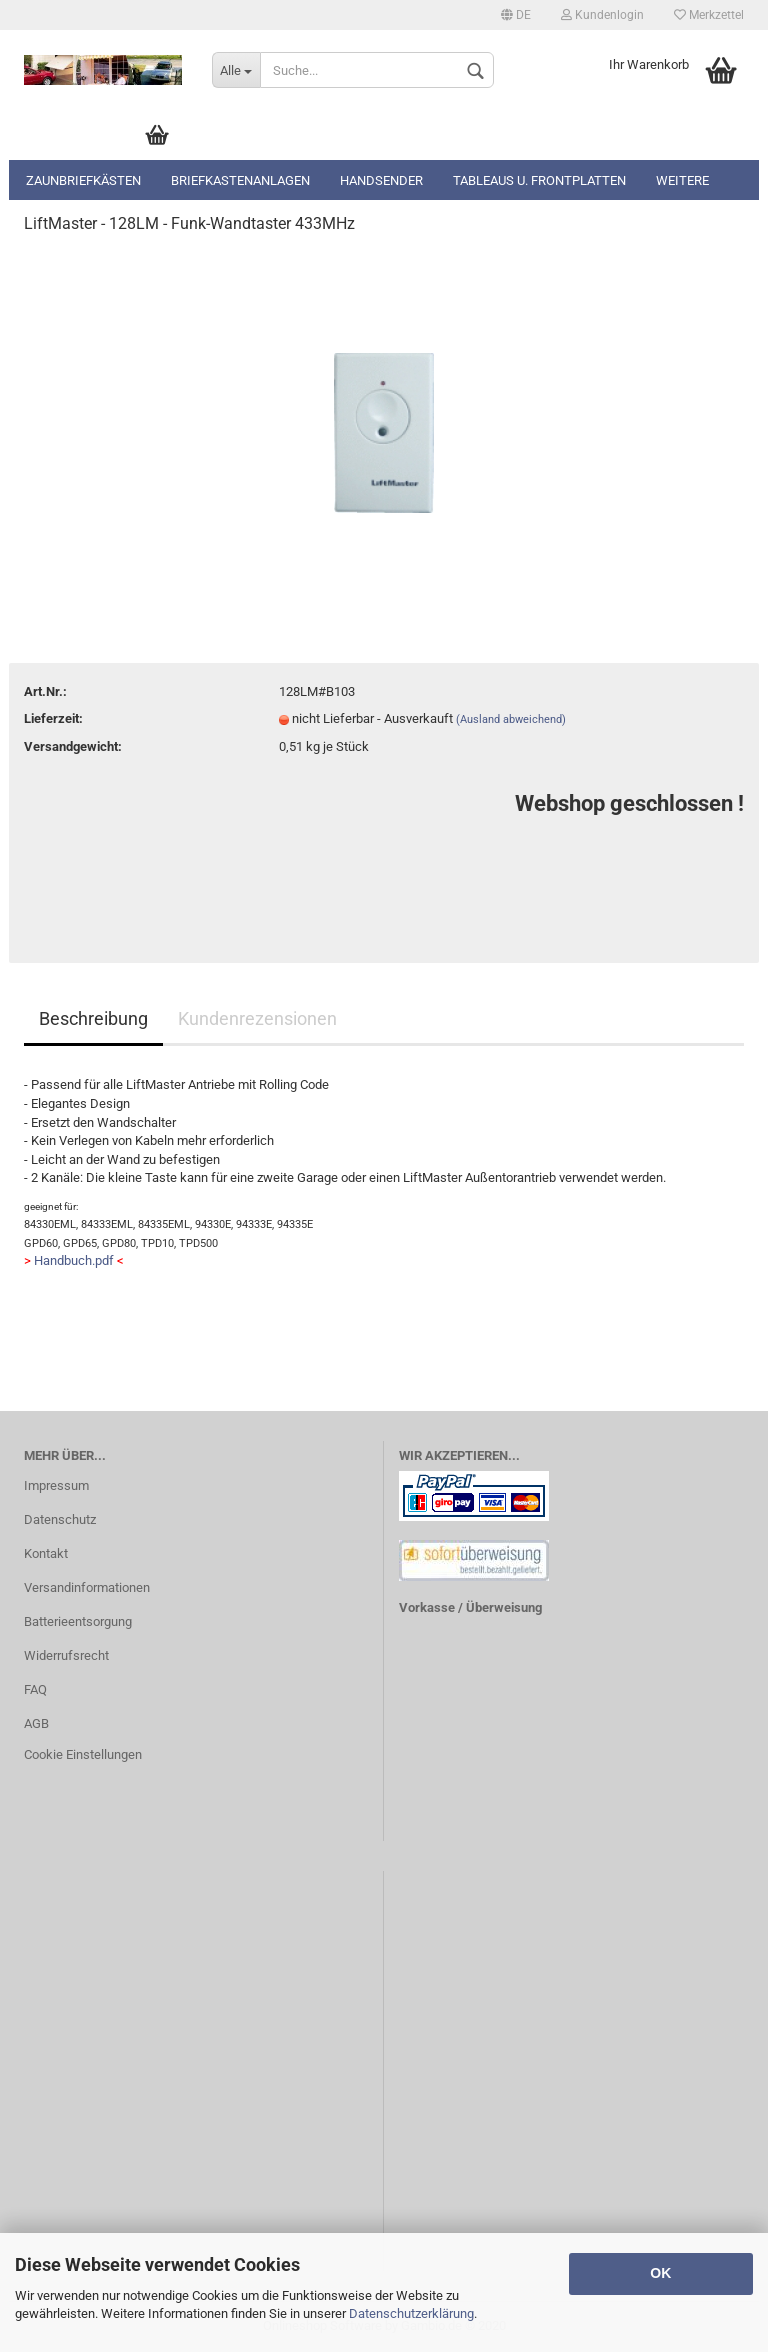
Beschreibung (93, 1018)
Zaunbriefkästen (83, 180)
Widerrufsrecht (66, 1655)
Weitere (682, 180)
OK (660, 2273)
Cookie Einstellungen (83, 1754)
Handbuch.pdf (74, 1260)
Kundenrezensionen (257, 1018)
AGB (36, 1723)
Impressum (56, 1485)
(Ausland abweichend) (511, 719)
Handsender (381, 180)
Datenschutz (60, 1519)
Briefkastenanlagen (240, 180)
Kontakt (46, 1553)
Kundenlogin (602, 15)
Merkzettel (709, 15)
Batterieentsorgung (78, 1621)
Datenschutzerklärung (411, 2313)
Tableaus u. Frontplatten (539, 180)
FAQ (35, 1689)
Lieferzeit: (53, 718)
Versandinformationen (87, 1587)
